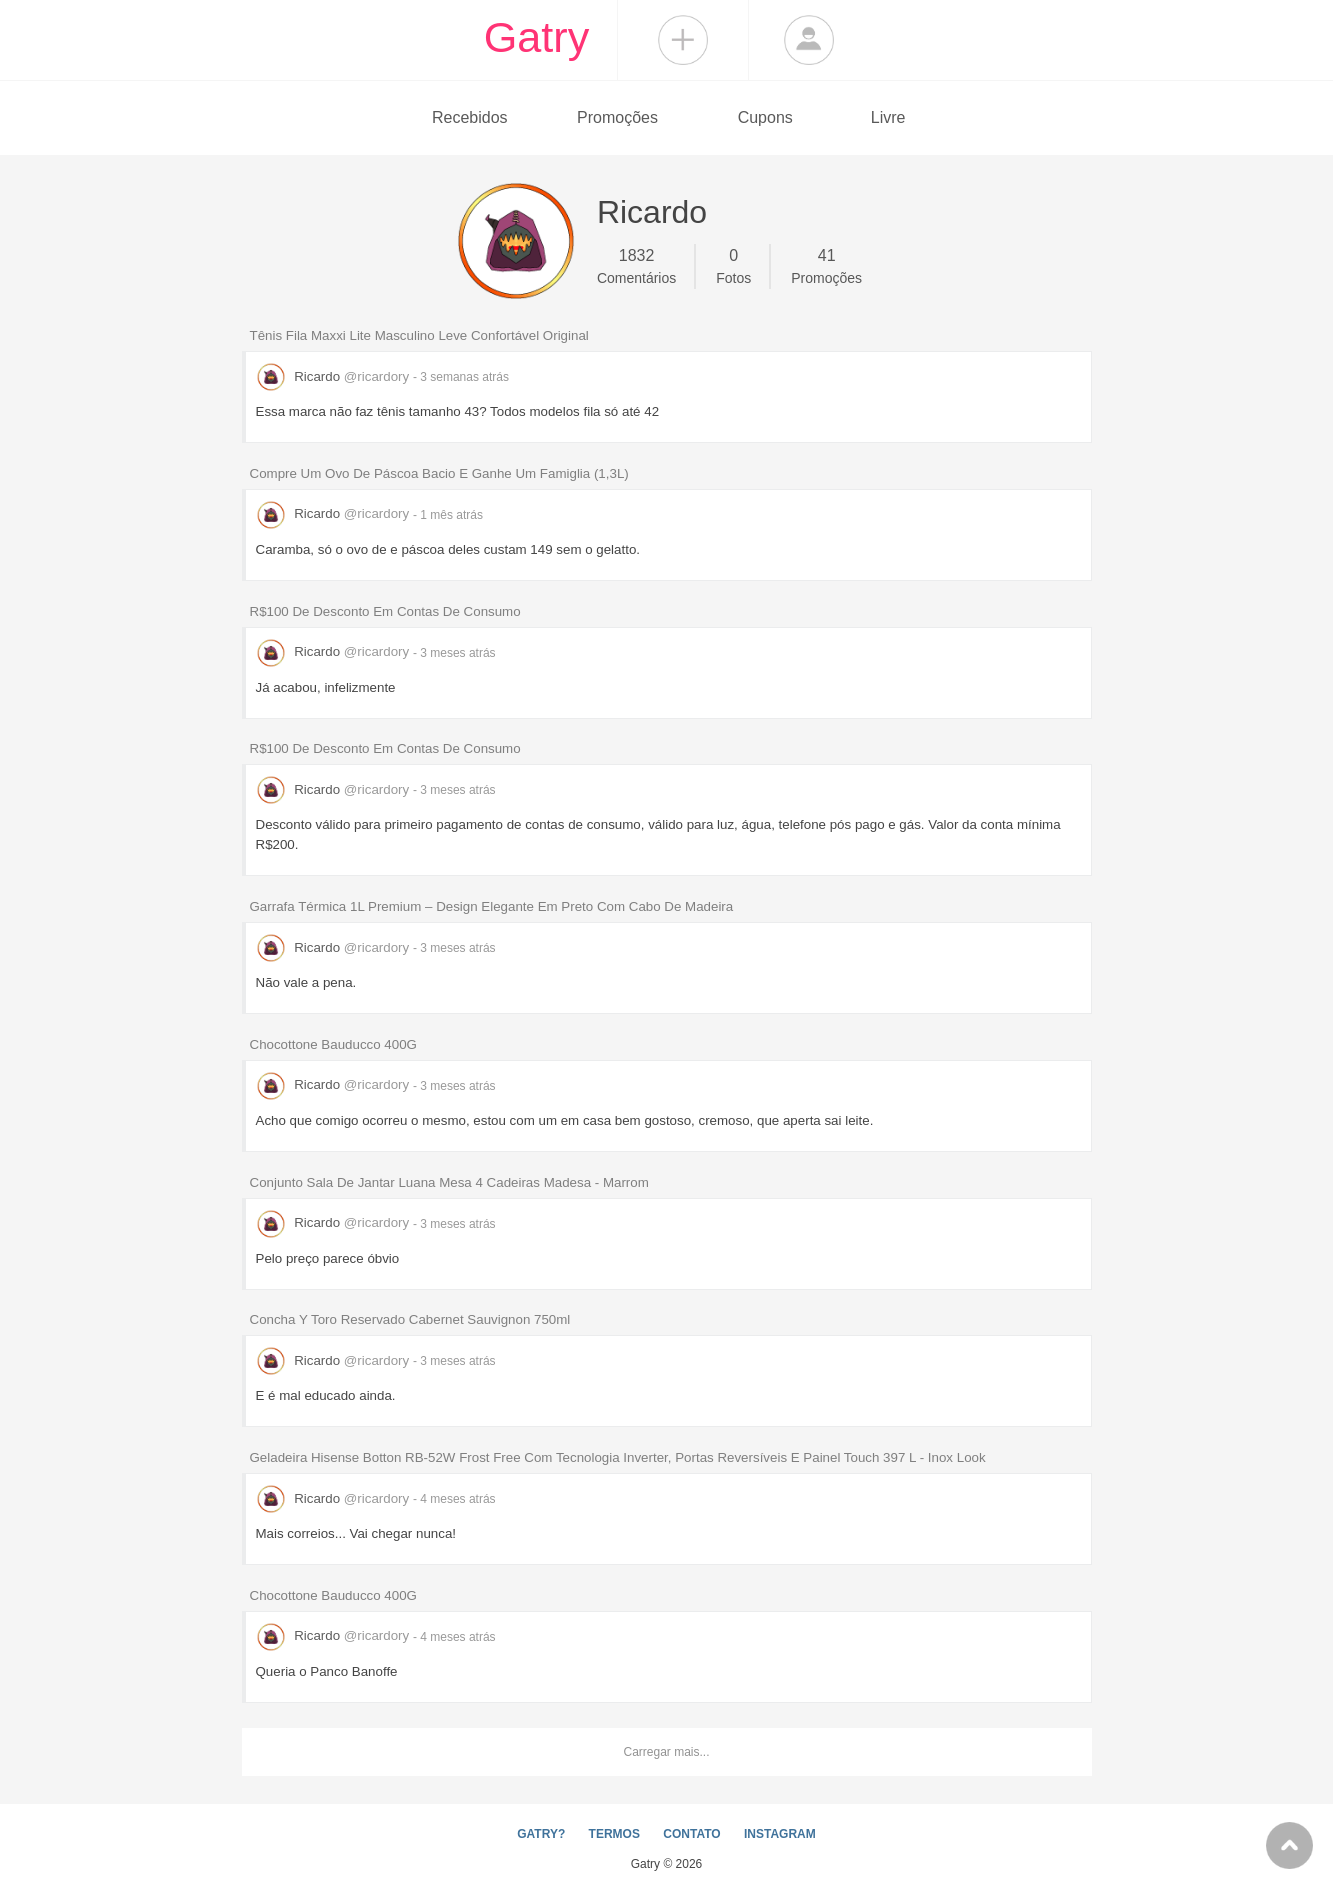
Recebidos (470, 117)
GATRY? (541, 1834)
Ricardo (334, 376)
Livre (888, 117)
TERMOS (614, 1834)
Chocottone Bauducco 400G (333, 1044)
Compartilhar (683, 40)
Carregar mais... (666, 1752)
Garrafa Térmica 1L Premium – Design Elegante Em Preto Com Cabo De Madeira (492, 906)
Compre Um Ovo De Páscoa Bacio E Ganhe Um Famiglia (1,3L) (439, 473)
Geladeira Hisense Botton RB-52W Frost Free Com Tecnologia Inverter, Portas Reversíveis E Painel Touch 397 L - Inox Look (618, 1457)
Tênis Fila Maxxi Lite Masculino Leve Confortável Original (419, 335)
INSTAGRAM (780, 1834)
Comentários (636, 265)
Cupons (765, 117)
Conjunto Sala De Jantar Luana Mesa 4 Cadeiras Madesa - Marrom (449, 1182)
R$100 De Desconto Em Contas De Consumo (385, 611)
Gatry (537, 37)
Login (809, 40)
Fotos (733, 265)
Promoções (617, 117)
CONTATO (691, 1834)
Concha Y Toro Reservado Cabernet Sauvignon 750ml (410, 1319)
